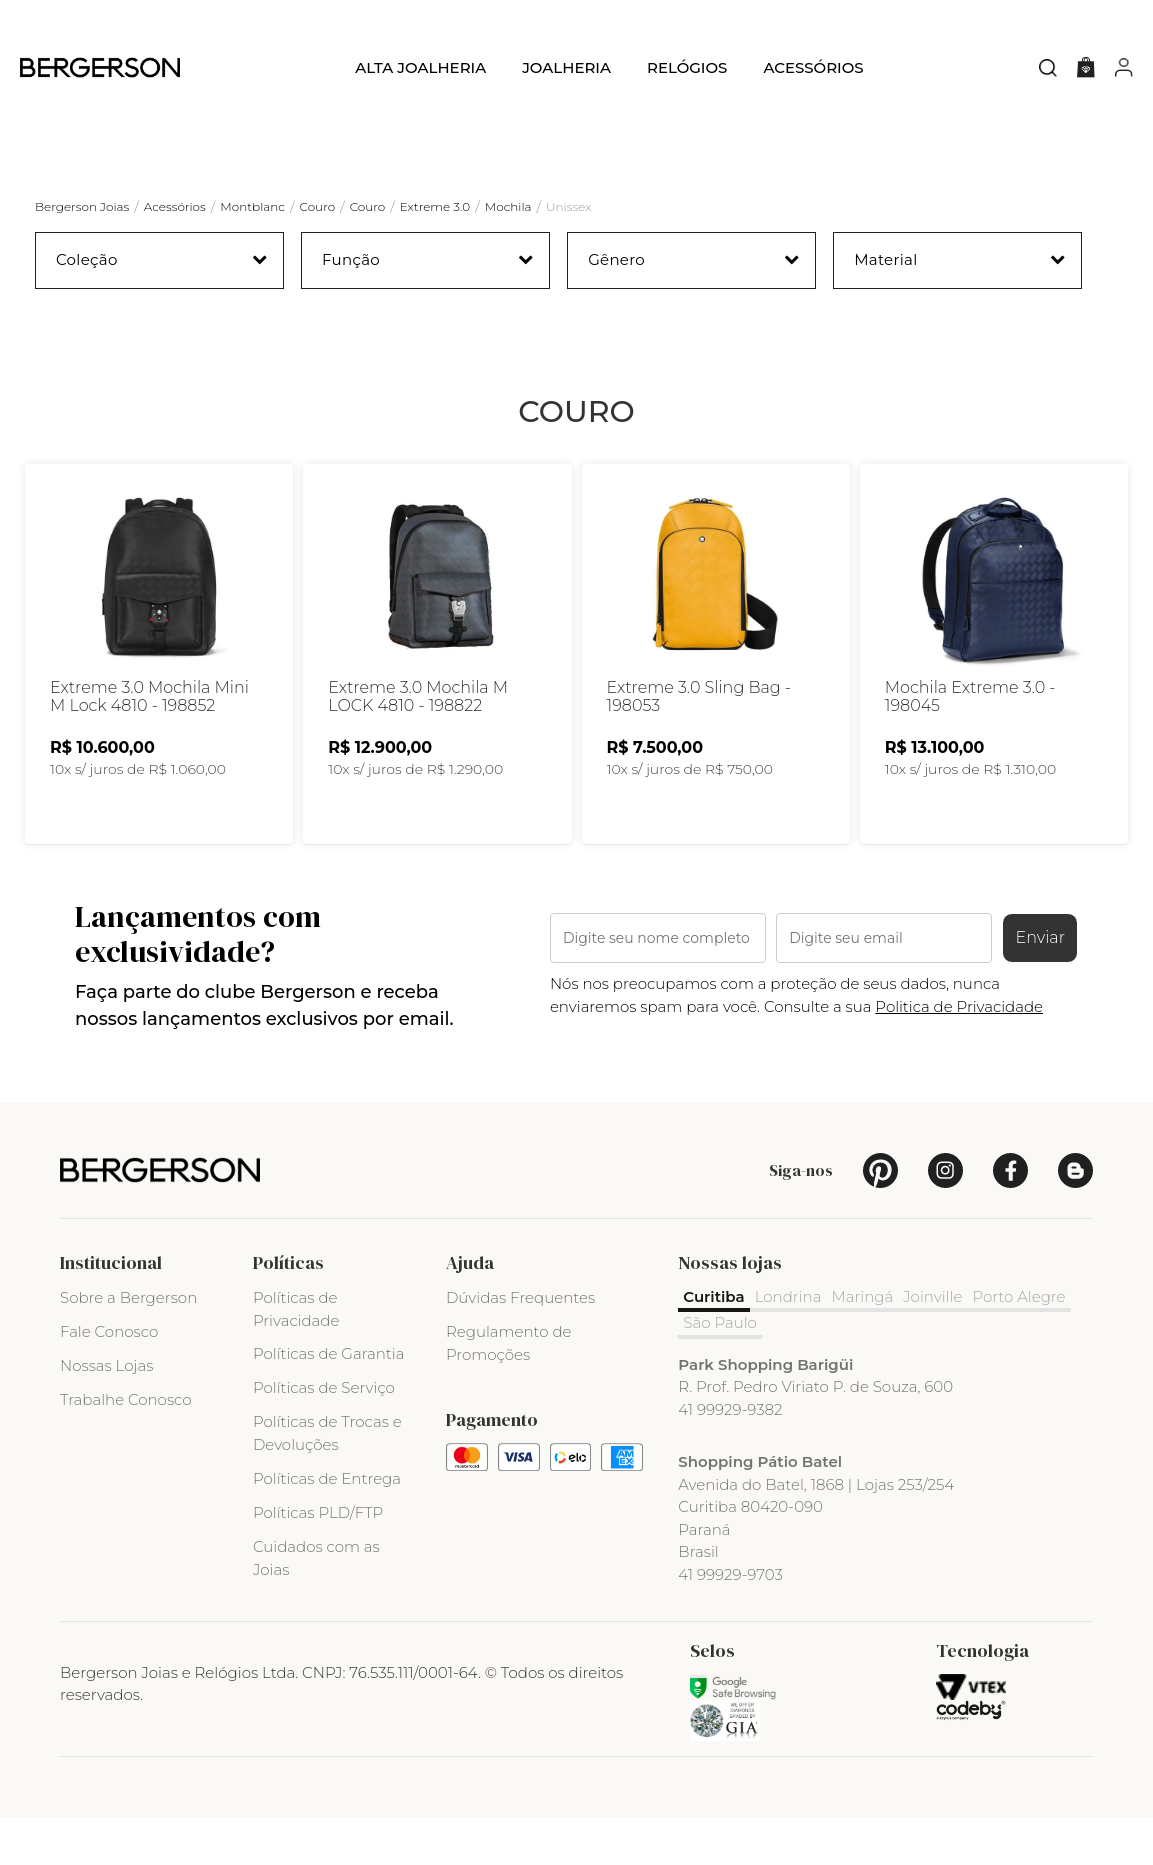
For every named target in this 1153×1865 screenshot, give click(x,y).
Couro (317, 206)
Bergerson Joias (82, 206)
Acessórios (813, 67)
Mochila (508, 206)
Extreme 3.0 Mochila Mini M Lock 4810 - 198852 (149, 745)
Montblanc (252, 206)
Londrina (788, 1343)
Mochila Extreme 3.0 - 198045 (970, 745)
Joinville (932, 1343)
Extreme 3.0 (435, 206)
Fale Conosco (109, 1378)
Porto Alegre (1018, 1343)
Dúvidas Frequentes (520, 1344)
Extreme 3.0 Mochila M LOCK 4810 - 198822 (418, 745)
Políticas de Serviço (324, 1435)
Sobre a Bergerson (128, 1344)
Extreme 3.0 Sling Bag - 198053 (699, 745)
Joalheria (566, 67)
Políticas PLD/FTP (318, 1559)
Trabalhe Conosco (126, 1446)
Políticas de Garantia (329, 1401)
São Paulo (720, 1370)
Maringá (862, 1343)
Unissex (568, 206)
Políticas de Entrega (327, 1525)
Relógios (687, 67)
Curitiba (713, 1343)
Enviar (1040, 985)
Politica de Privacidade (959, 1053)
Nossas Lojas (106, 1412)
